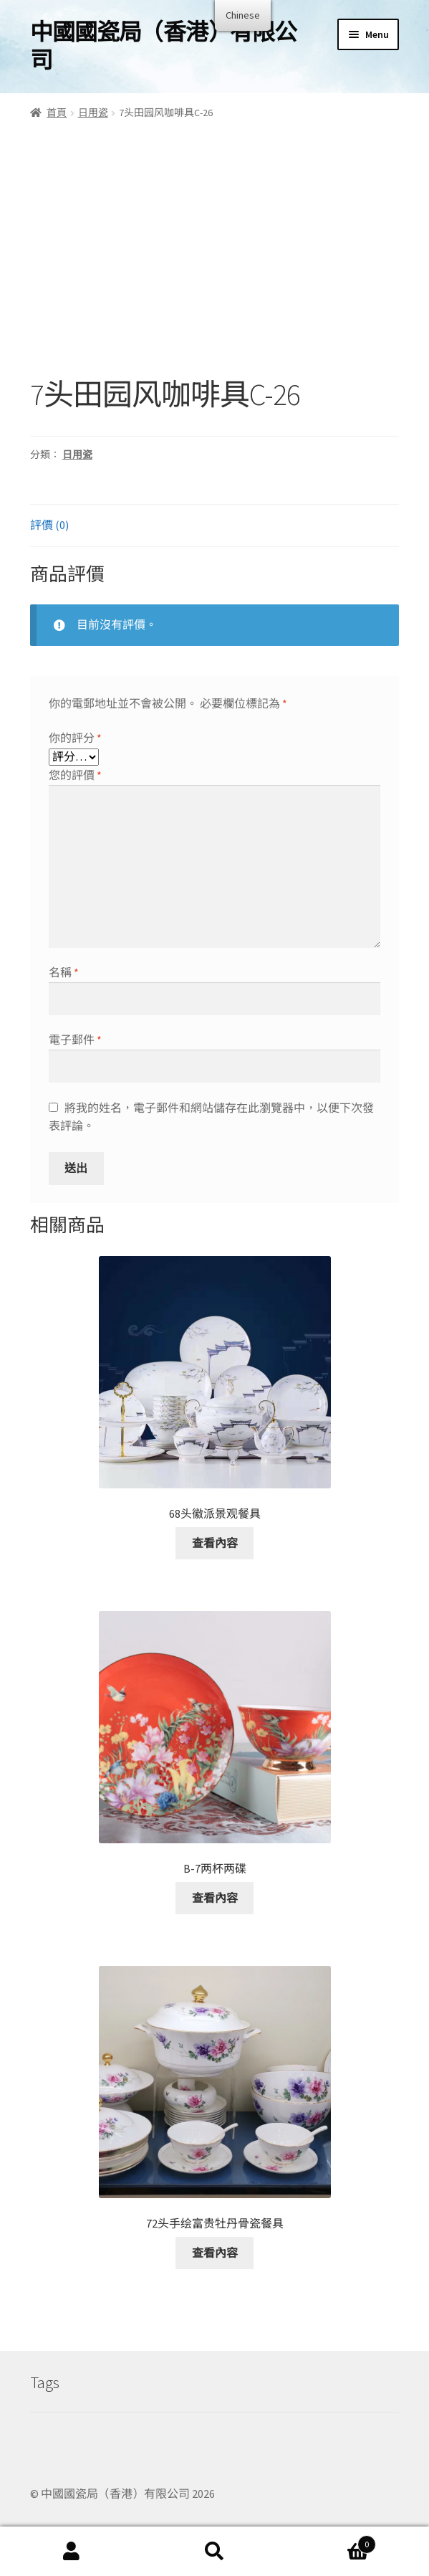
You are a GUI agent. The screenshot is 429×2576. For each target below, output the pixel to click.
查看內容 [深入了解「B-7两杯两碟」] (215, 1898)
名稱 (64, 972)
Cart (331, 2541)
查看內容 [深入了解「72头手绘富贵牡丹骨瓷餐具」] (215, 2252)
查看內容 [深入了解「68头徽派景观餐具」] (215, 1543)
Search (214, 2551)
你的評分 (75, 738)
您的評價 (75, 775)
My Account (71, 2551)
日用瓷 (93, 112)
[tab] (214, 526)
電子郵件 (75, 1039)
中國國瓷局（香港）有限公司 (163, 46)
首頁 (57, 112)
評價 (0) (49, 525)
